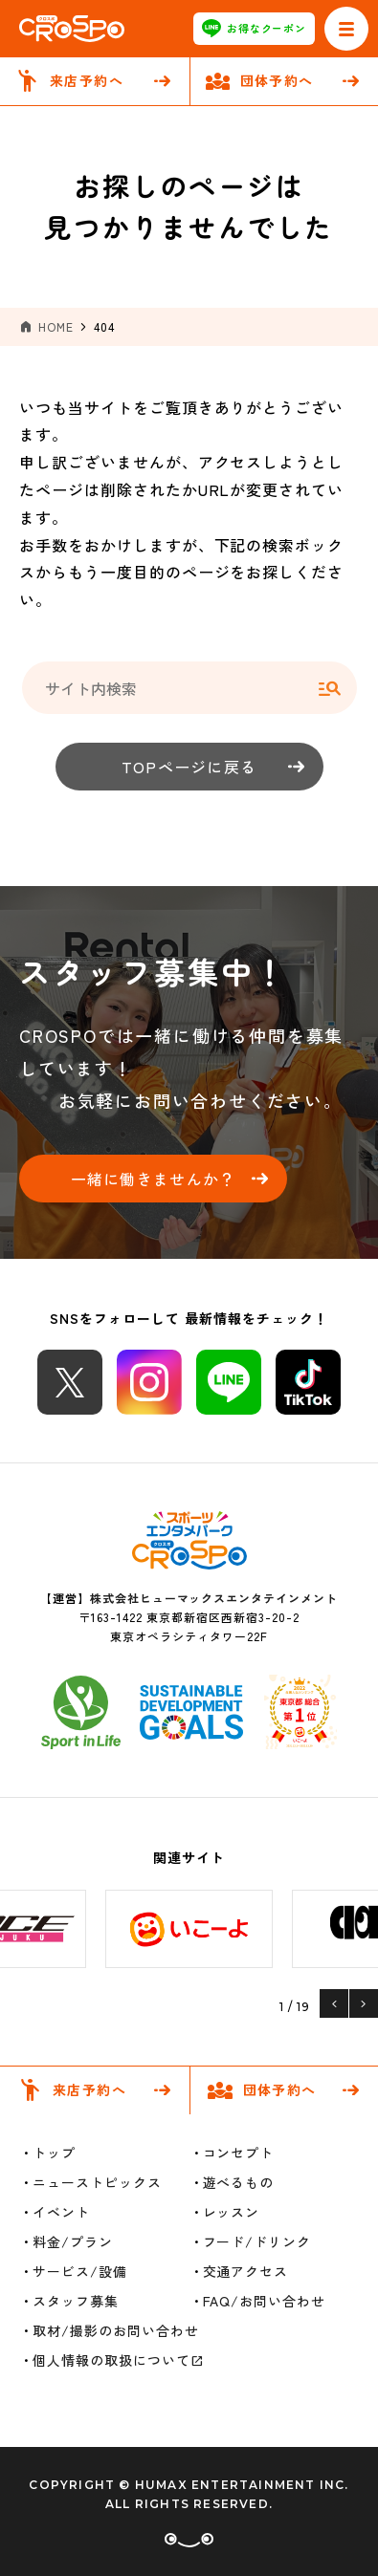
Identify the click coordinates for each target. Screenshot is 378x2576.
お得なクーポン (254, 28)
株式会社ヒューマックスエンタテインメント (214, 1598)
